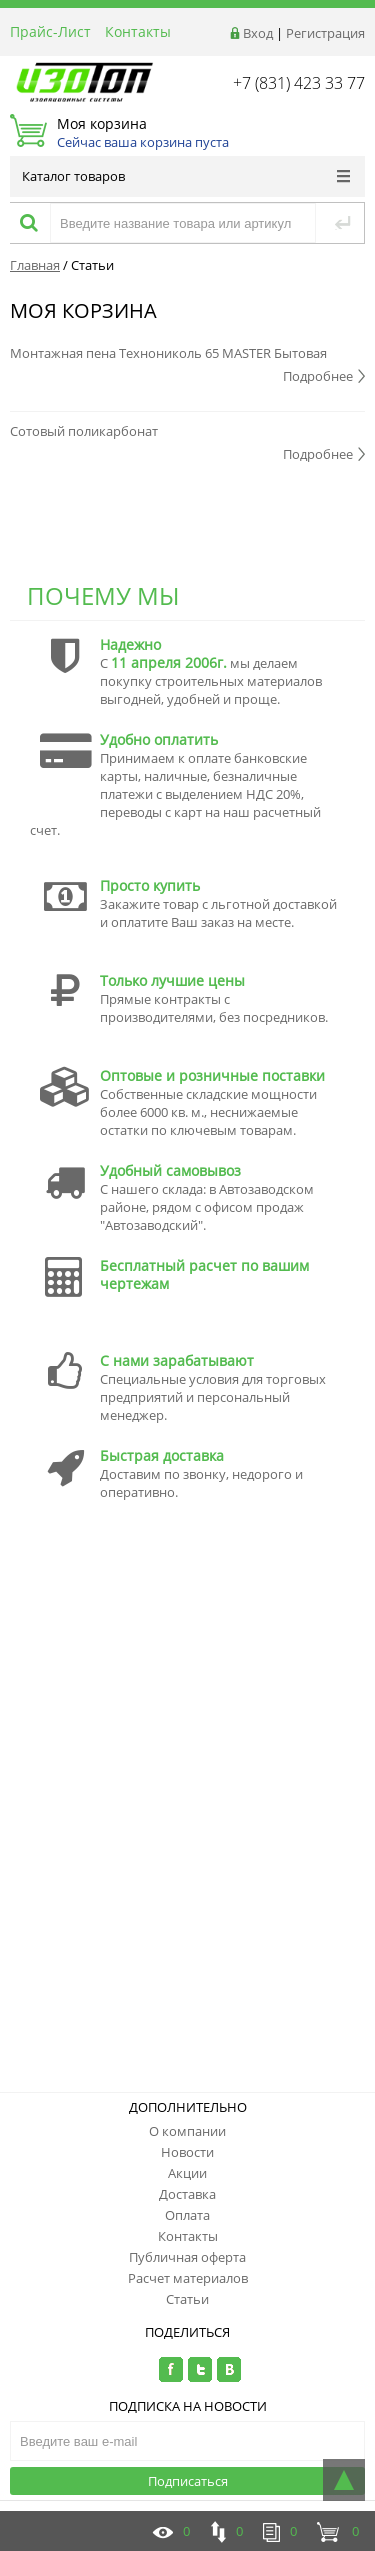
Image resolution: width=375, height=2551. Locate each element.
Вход (258, 33)
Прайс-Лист (50, 31)
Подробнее (324, 376)
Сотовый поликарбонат (84, 431)
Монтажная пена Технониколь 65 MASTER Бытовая (168, 353)
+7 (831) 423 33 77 (299, 83)
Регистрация (325, 33)
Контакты (138, 31)
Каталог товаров (186, 176)
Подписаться (188, 2481)
